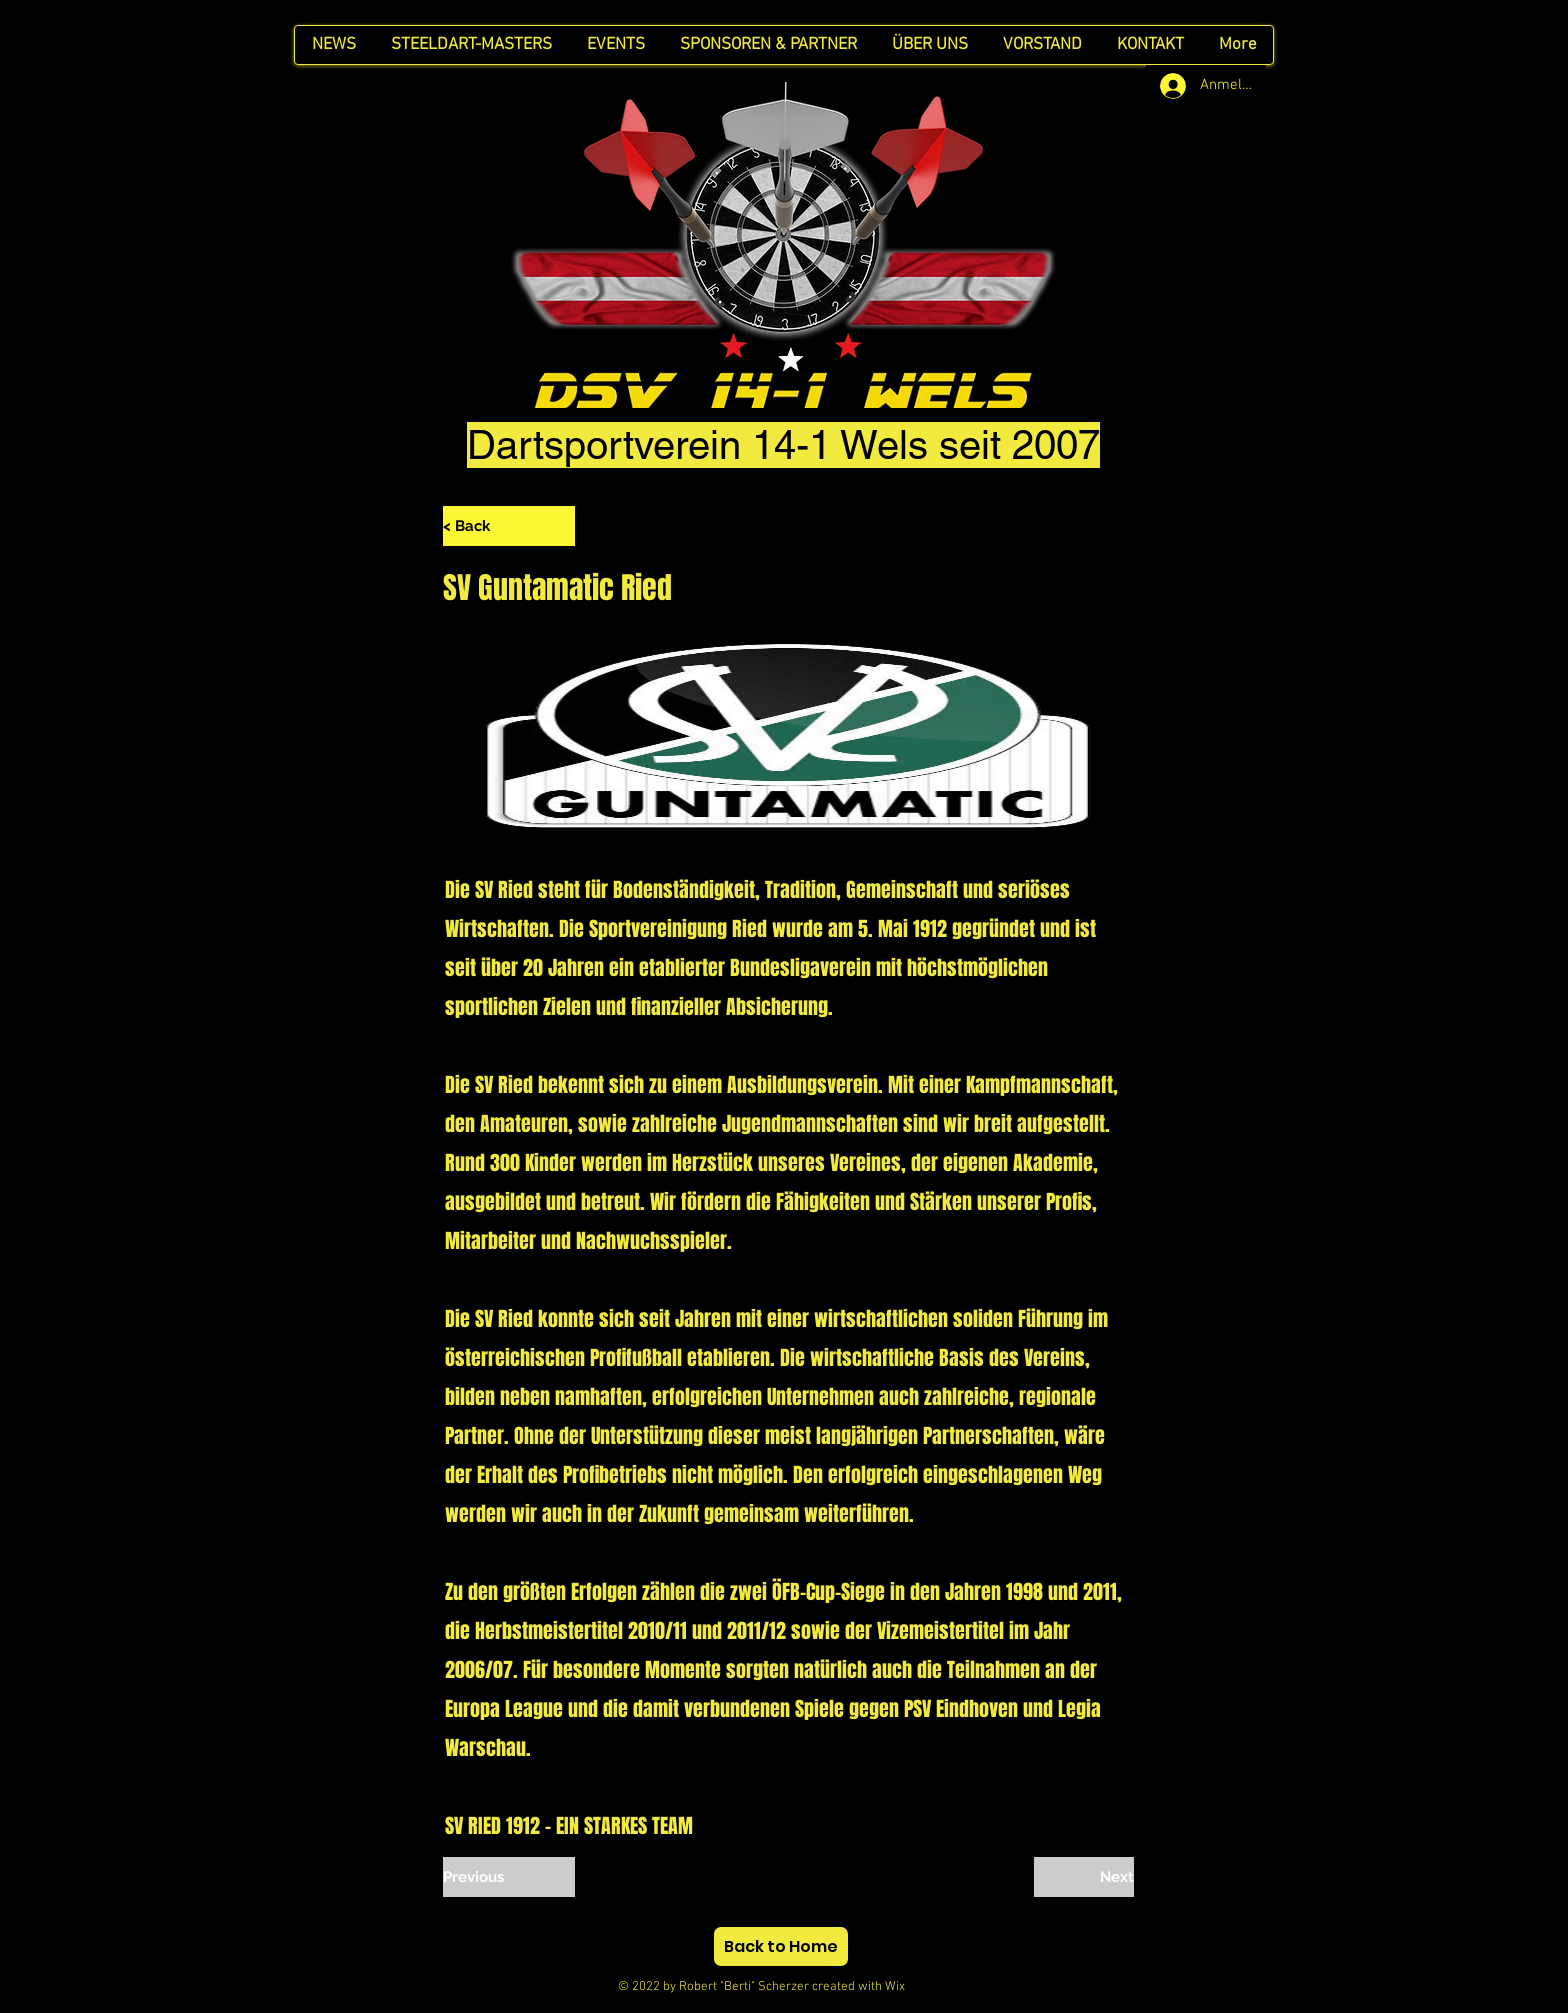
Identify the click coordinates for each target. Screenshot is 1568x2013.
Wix (913, 1987)
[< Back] (509, 526)
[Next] (1084, 1877)
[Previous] (509, 1877)
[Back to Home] (781, 1946)
